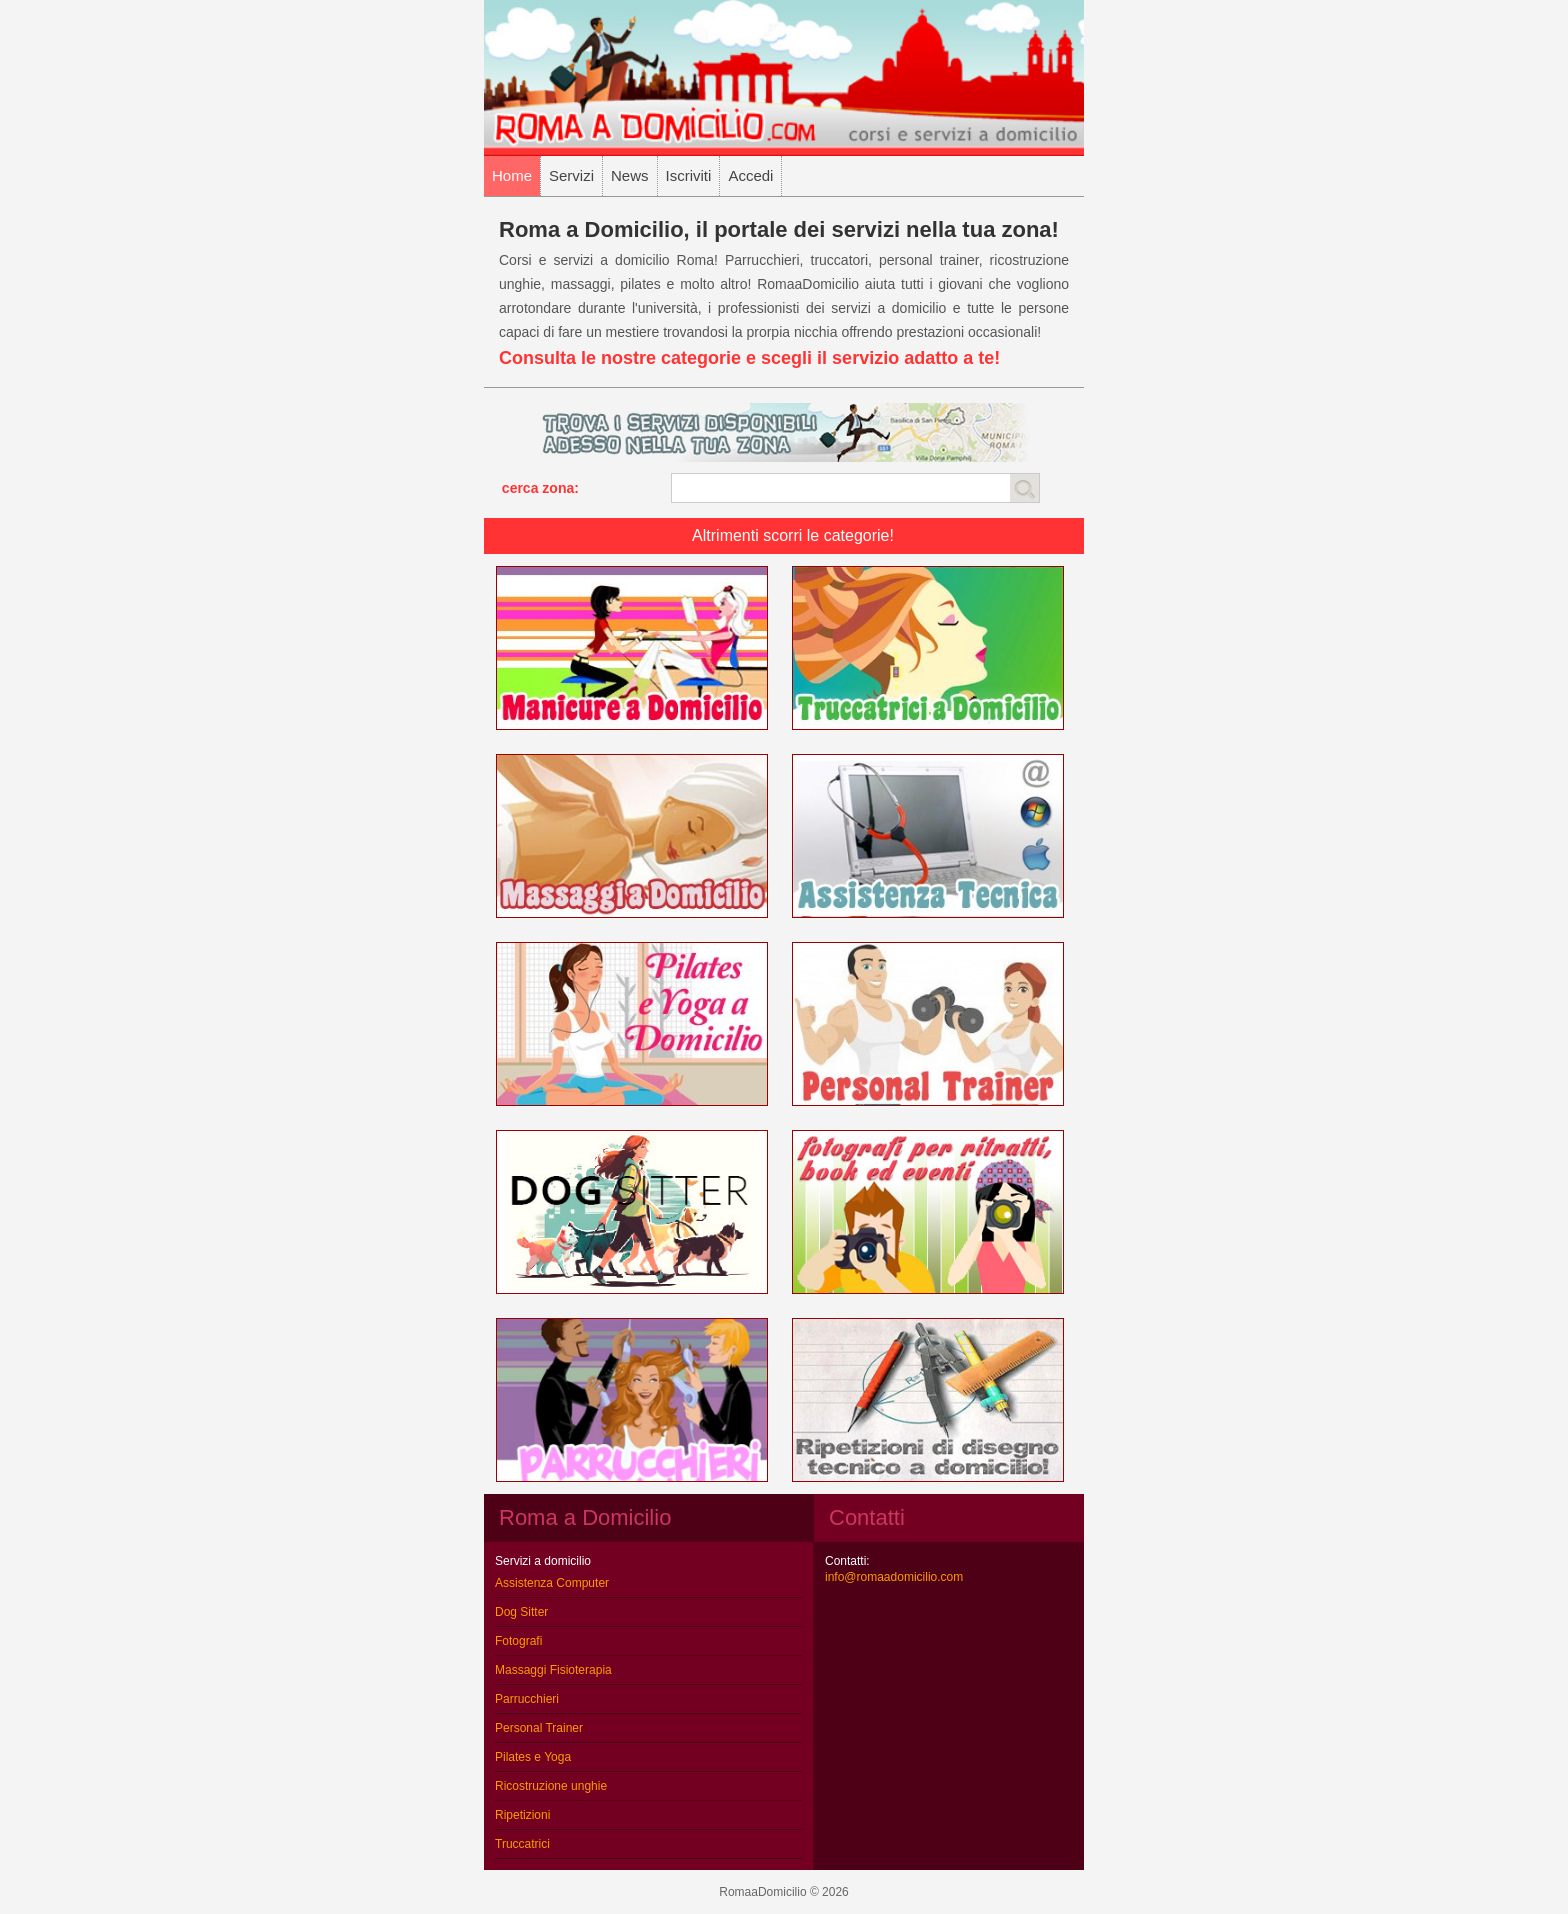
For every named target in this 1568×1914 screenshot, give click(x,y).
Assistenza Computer (552, 1583)
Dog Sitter (521, 1612)
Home (512, 175)
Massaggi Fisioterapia (553, 1670)
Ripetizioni (522, 1815)
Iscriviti (689, 175)
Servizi (571, 175)
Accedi (750, 175)
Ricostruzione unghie (551, 1786)
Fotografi (518, 1641)
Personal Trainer (539, 1728)
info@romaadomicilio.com (894, 1577)
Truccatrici (522, 1844)
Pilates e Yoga (533, 1757)
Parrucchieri (527, 1699)
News (630, 175)
